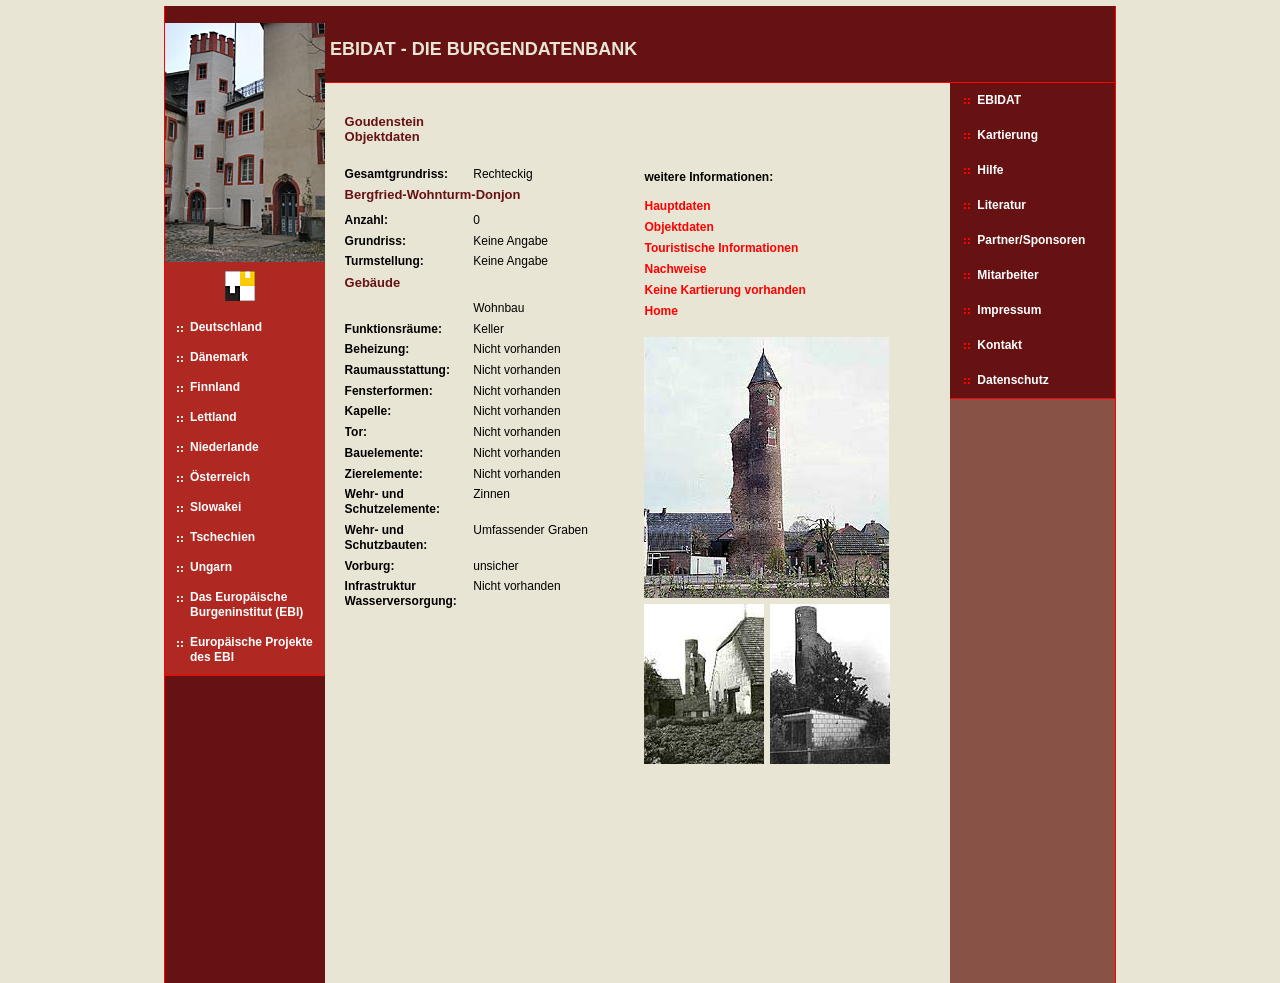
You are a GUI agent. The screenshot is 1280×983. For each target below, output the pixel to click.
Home (660, 311)
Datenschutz (1012, 380)
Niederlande (224, 447)
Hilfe (990, 170)
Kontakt (999, 345)
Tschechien (222, 537)
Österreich (220, 477)
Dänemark (219, 357)
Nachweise (675, 269)
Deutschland (226, 327)
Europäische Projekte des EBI (251, 649)
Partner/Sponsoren (1031, 240)
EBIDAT (999, 100)
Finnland (215, 387)
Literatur (1001, 205)
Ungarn (211, 567)
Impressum (1009, 310)
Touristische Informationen (721, 248)
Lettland (213, 417)
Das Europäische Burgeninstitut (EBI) (246, 604)
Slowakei (215, 507)
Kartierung (1007, 135)
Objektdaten (678, 227)
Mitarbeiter (1007, 275)
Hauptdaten (677, 206)
